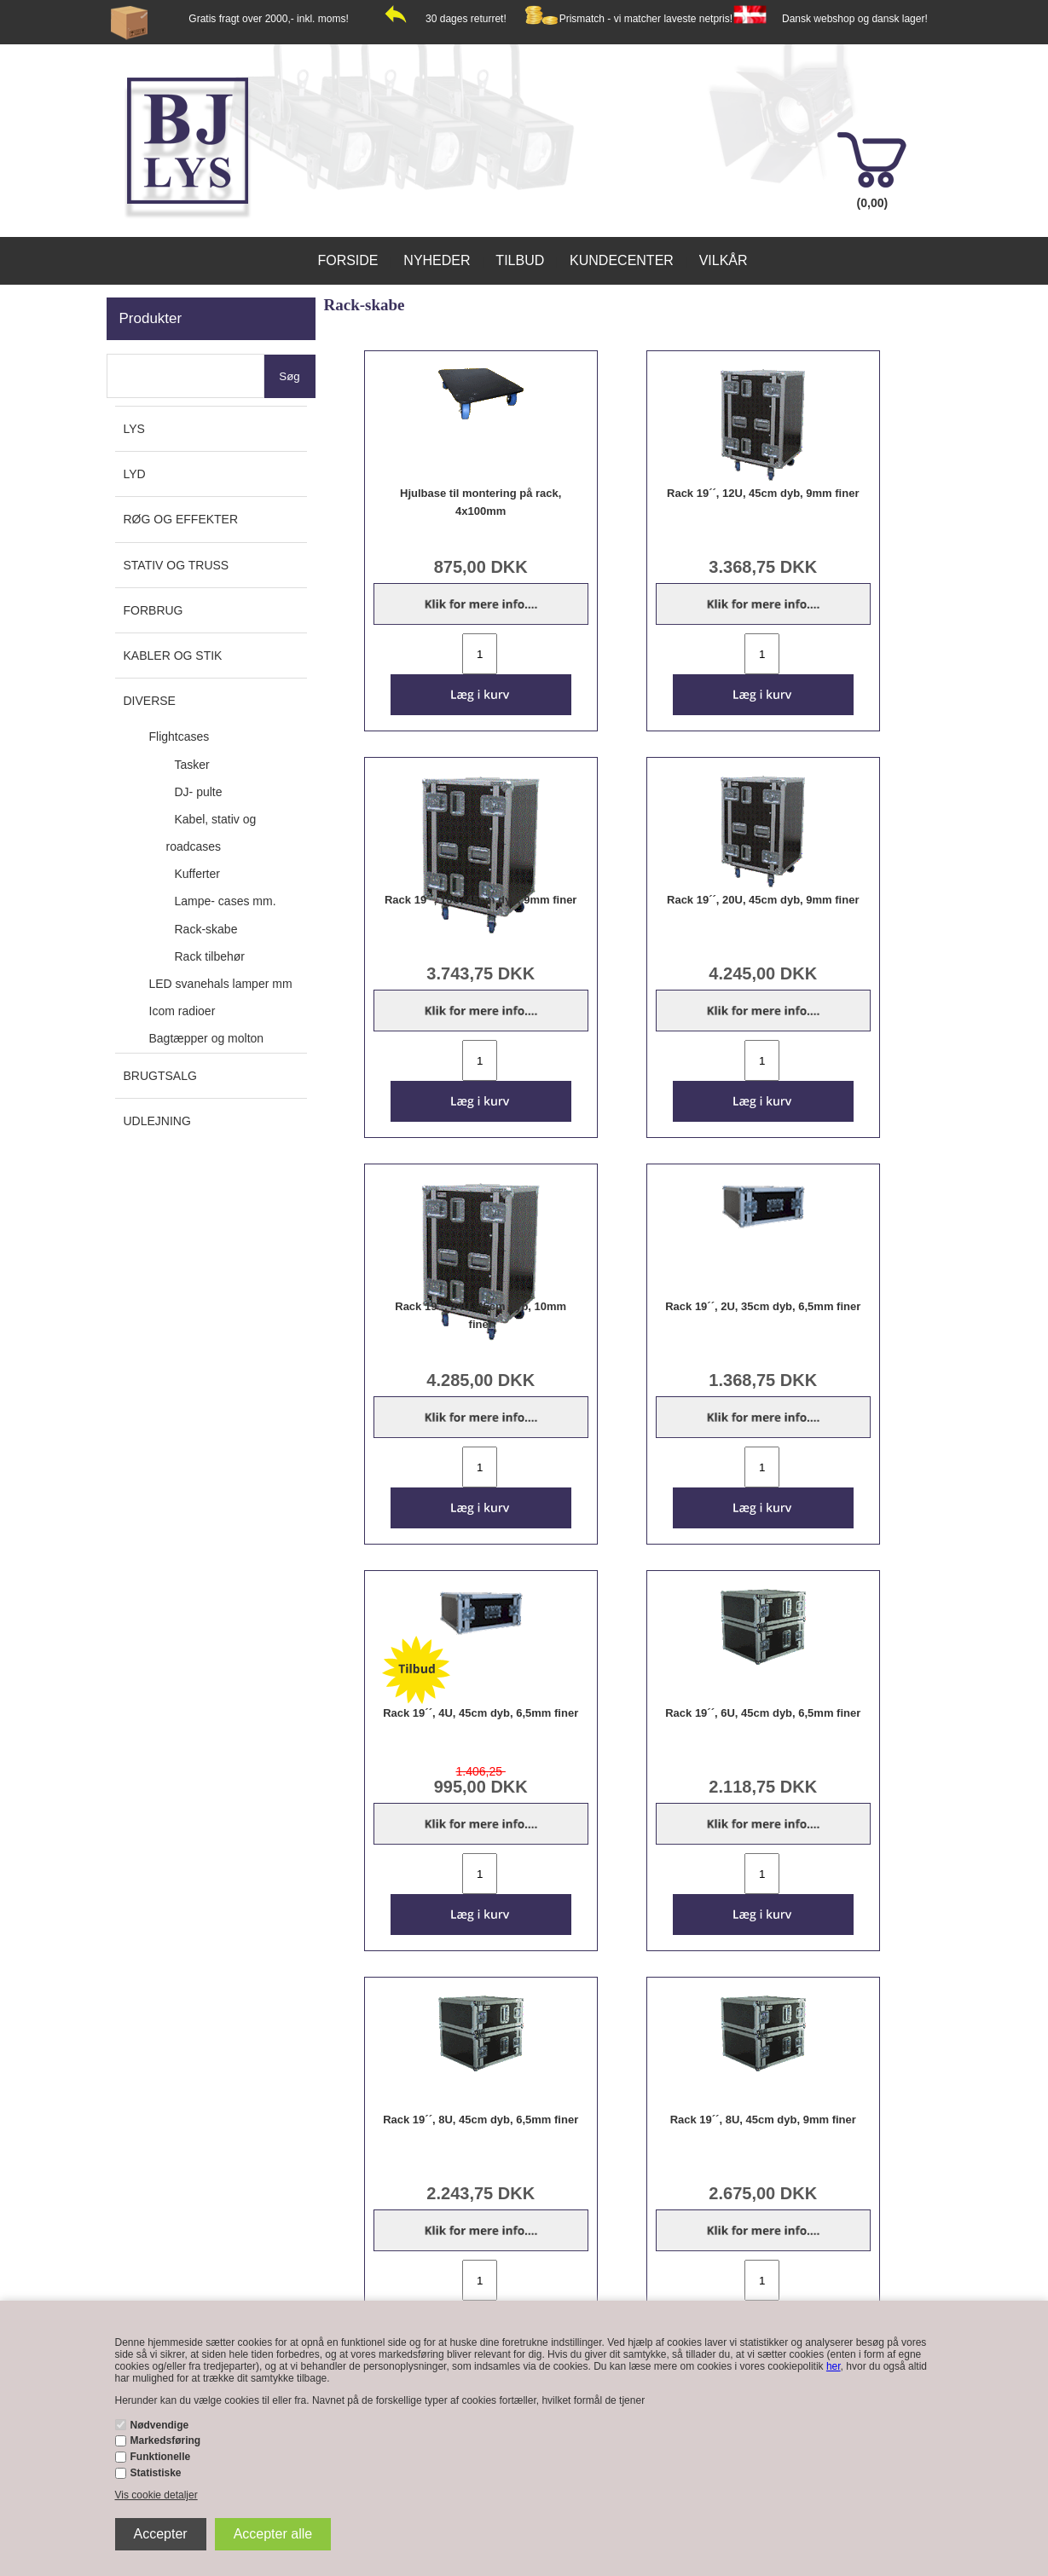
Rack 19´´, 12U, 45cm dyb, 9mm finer (763, 493)
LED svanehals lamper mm (220, 984)
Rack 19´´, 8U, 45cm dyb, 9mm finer (763, 2119)
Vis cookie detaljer (156, 2495)
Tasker (192, 764)
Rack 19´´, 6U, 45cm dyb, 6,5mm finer (762, 1713)
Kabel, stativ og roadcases (211, 832)
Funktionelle (160, 2457)
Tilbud (519, 260)
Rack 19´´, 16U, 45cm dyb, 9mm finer (480, 899)
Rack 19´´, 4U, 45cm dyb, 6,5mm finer (480, 1713)
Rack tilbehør (210, 956)
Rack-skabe (206, 929)
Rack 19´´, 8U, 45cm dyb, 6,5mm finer (480, 2119)
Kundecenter (622, 260)
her (833, 2366)
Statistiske (156, 2473)
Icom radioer (182, 1011)
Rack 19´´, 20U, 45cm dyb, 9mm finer (763, 899)
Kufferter (197, 874)
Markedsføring (165, 2440)
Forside (347, 260)
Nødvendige (159, 2425)
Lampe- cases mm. (225, 901)
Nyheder (436, 260)
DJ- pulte (199, 792)
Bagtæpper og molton (206, 1038)
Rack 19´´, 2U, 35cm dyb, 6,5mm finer (762, 1306)
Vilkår (723, 260)
